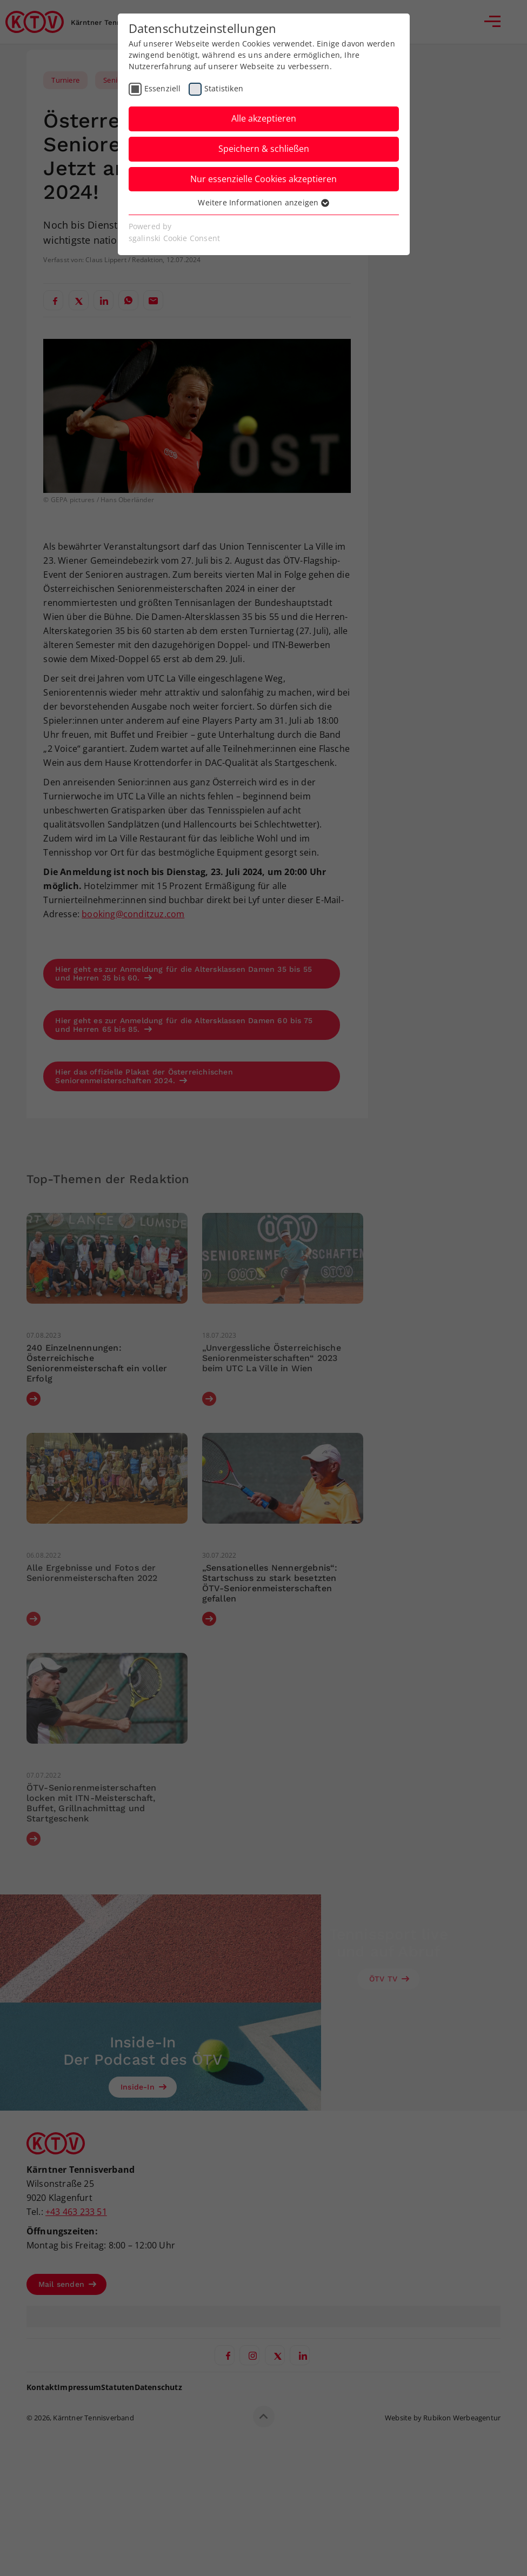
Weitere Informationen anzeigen (263, 202)
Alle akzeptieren (263, 118)
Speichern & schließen (263, 149)
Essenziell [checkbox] (162, 88)
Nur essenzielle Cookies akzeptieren (263, 179)
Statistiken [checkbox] (223, 88)
